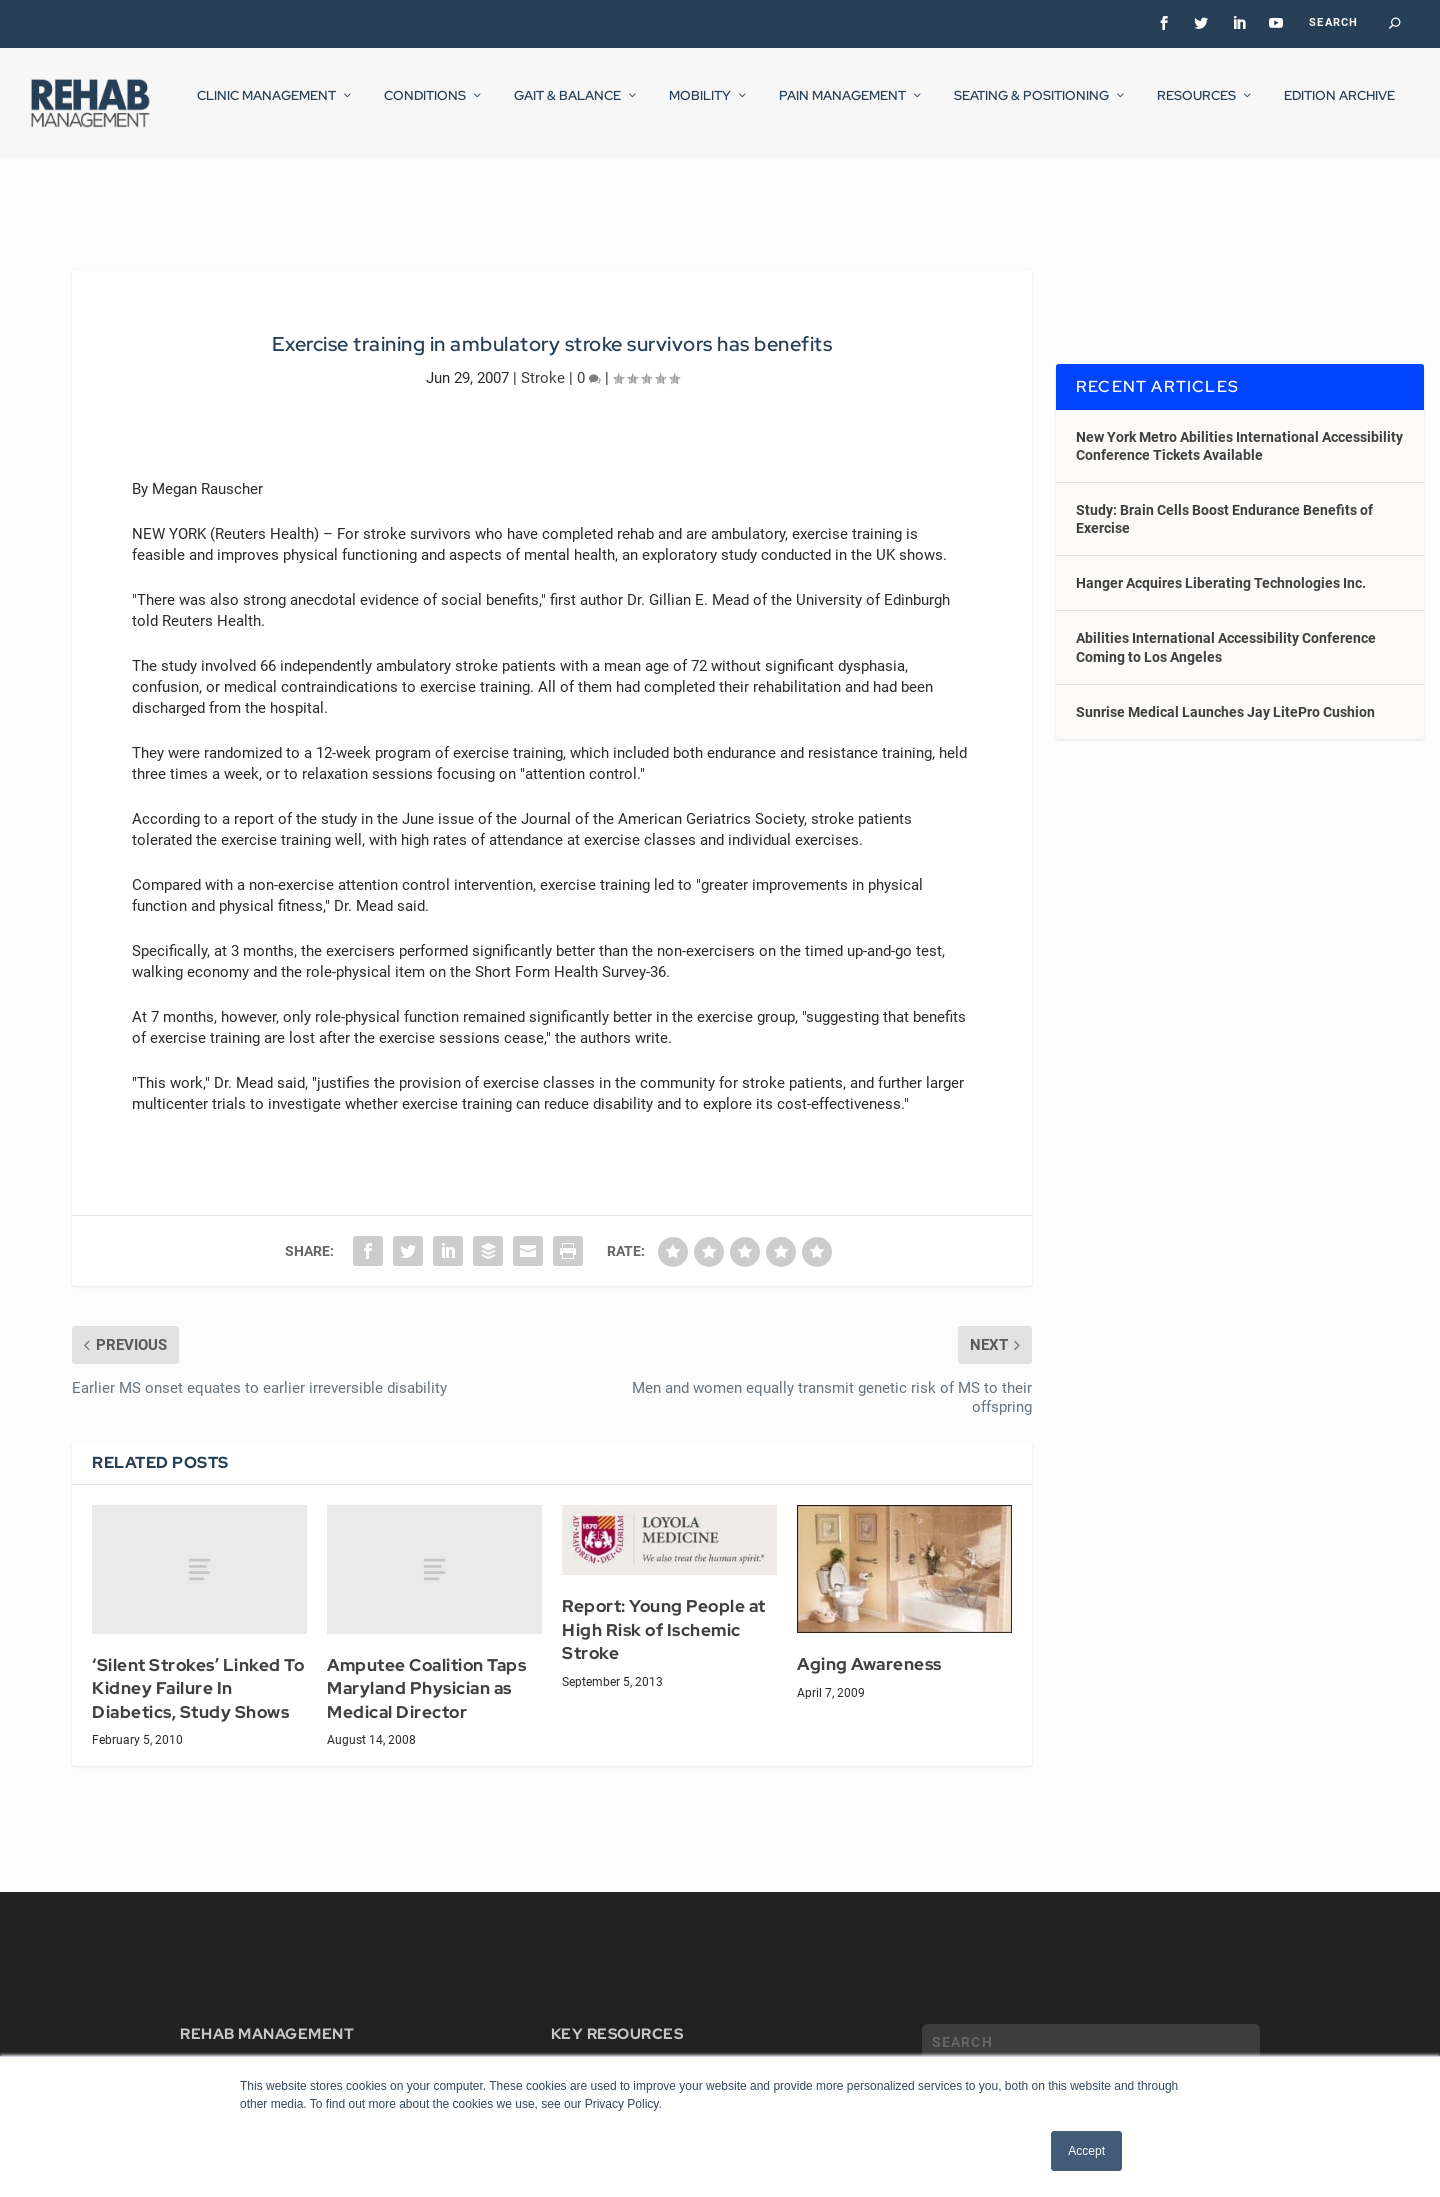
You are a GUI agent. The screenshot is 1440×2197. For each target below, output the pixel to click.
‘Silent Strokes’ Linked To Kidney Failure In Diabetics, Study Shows (198, 1670)
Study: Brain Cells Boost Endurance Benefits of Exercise (1224, 501)
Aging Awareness (869, 1646)
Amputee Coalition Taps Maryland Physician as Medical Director (426, 1670)
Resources (1196, 109)
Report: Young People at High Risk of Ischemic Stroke (664, 1611)
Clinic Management (266, 109)
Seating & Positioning (1031, 109)
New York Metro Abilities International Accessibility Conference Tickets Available (1239, 427)
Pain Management (842, 109)
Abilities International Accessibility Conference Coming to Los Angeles (1226, 629)
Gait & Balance (567, 109)
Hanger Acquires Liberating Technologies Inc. (1221, 565)
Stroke (543, 359)
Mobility (700, 109)
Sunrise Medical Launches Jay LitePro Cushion (1225, 694)
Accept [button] (1086, 2151)
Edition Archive (1339, 109)
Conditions (425, 109)
